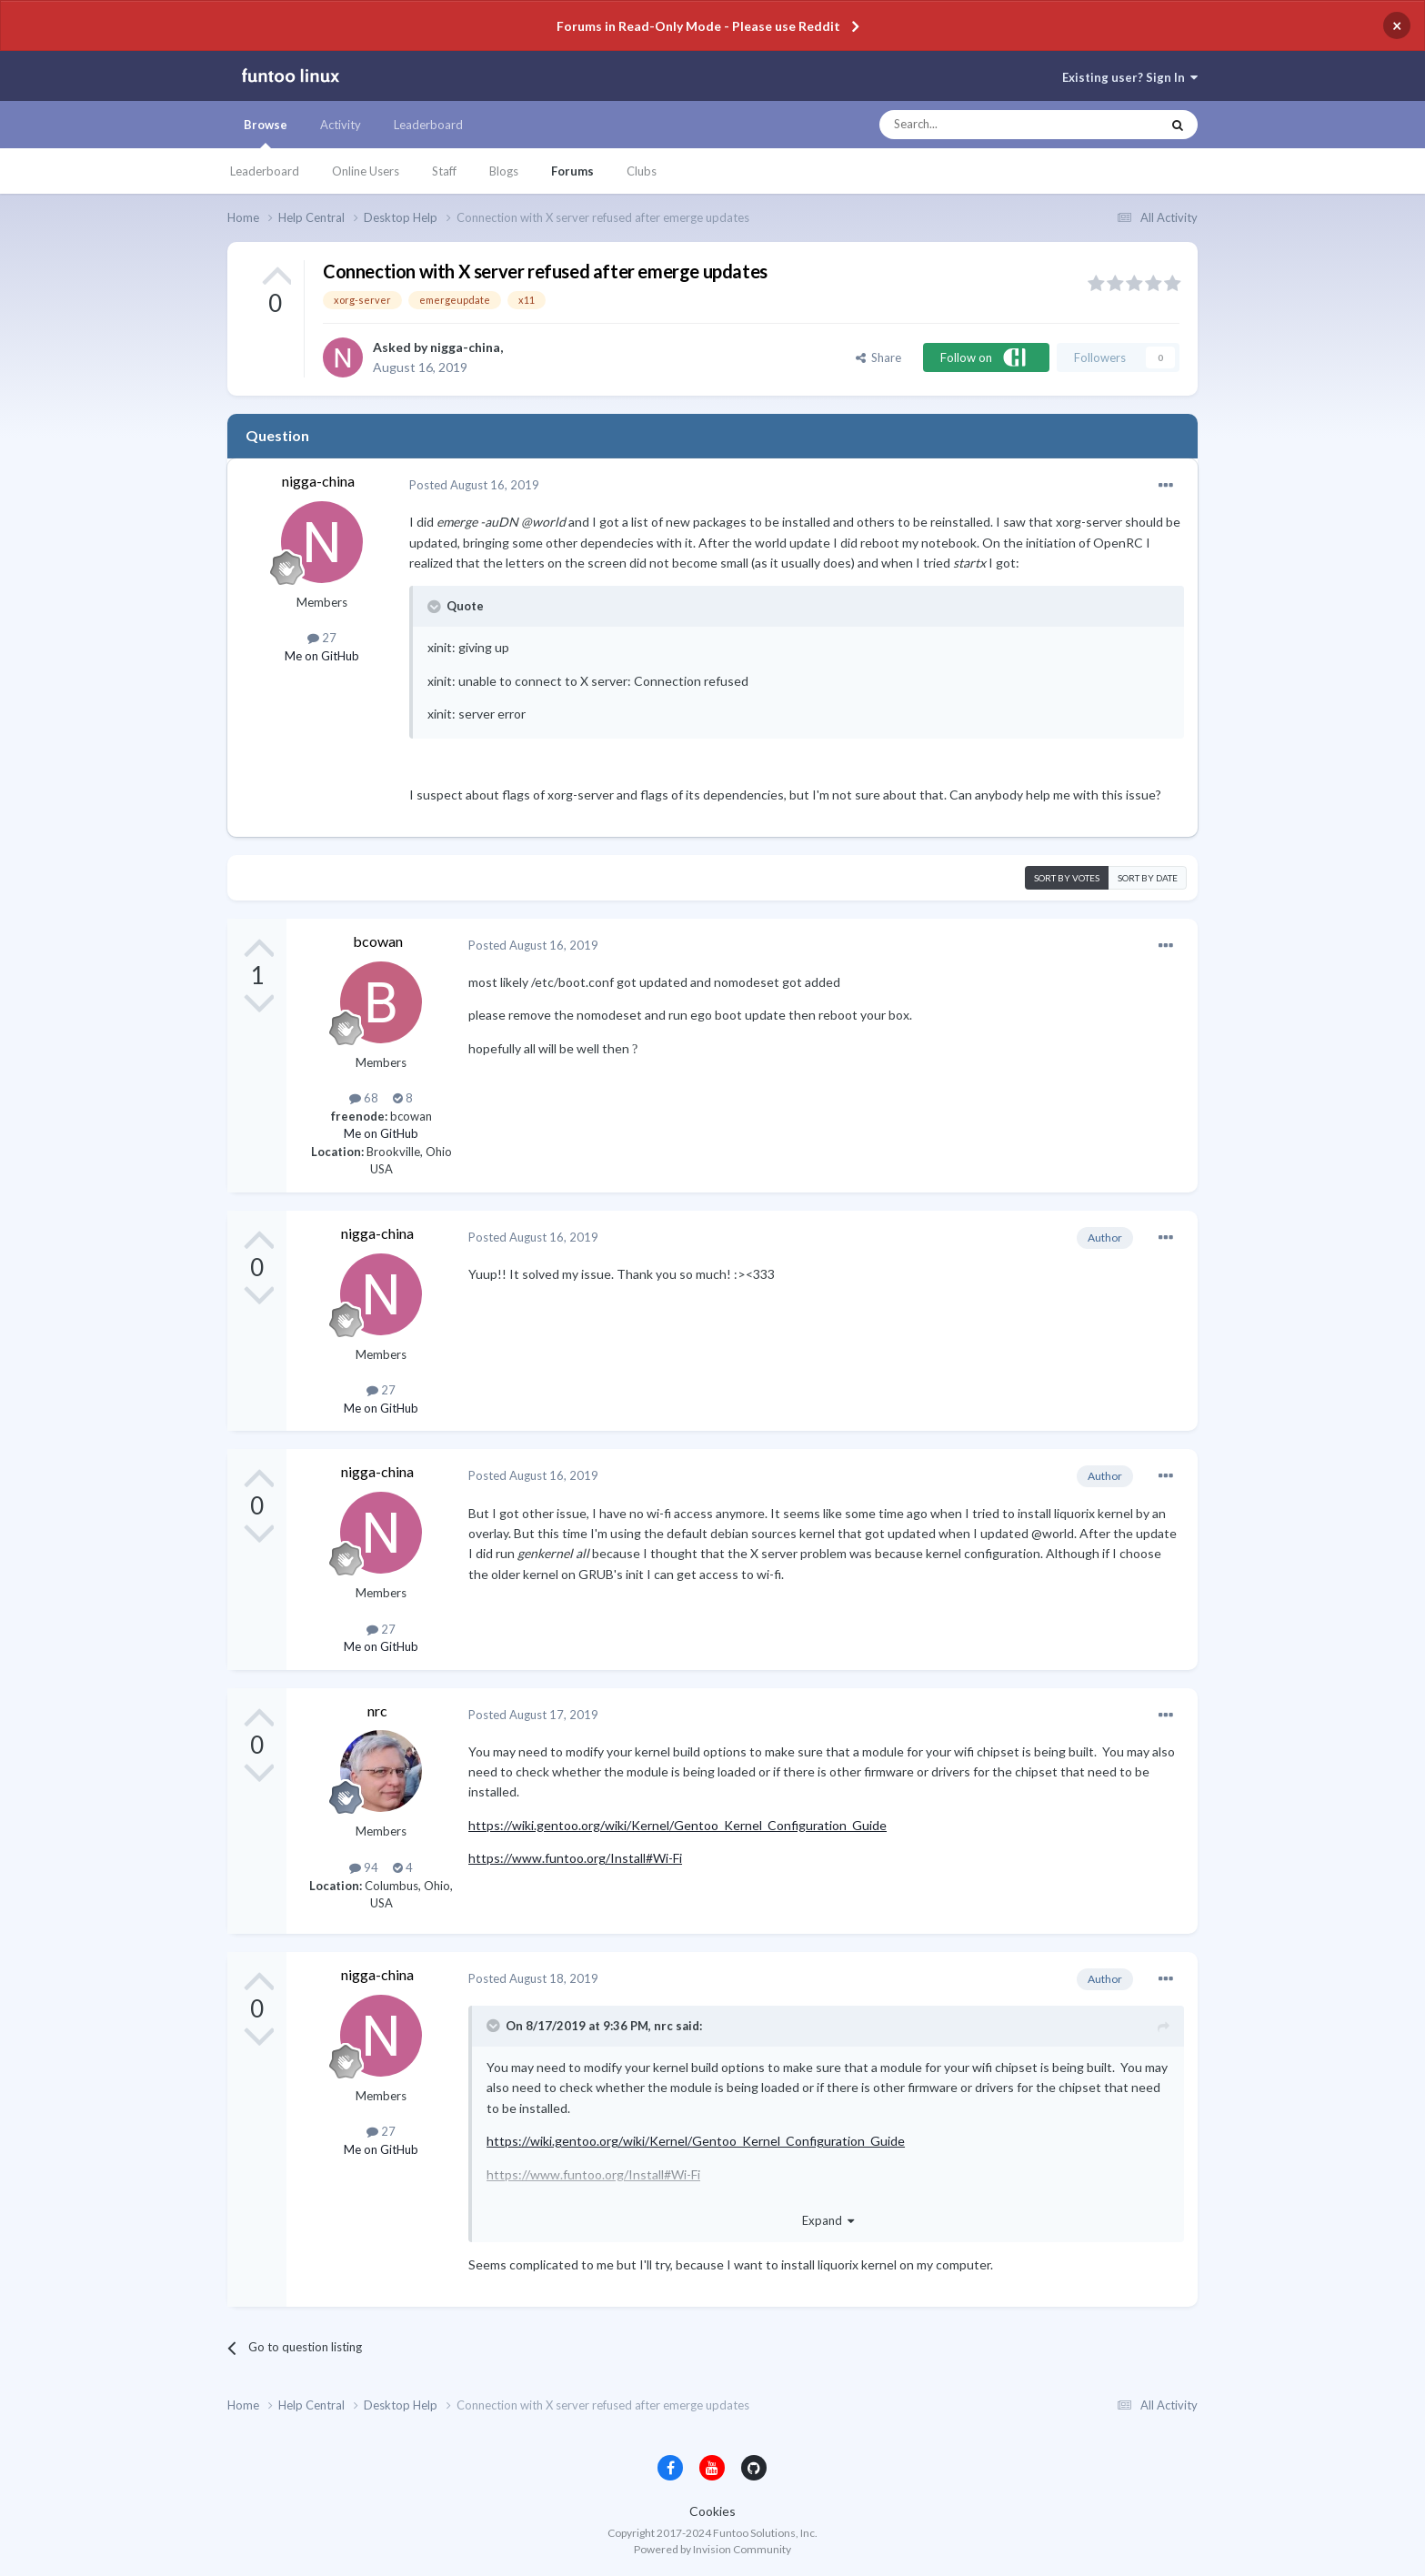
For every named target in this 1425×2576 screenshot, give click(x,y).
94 (363, 1867)
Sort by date (1148, 877)
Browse (265, 132)
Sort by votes (1066, 877)
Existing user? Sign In (1130, 77)
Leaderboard (264, 171)
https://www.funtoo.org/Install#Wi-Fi (575, 1858)
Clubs (642, 171)
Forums (572, 171)
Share (878, 357)
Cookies (712, 2511)
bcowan (378, 941)
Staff (444, 171)
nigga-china (465, 347)
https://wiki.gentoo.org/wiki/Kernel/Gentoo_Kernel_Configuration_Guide (677, 1825)
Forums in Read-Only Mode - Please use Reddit (698, 26)
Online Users (365, 171)
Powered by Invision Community (712, 2549)
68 (363, 1098)
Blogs (503, 171)
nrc (377, 1710)
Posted (474, 485)
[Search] (983, 124)
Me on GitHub (322, 656)
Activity (340, 124)
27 (321, 637)
